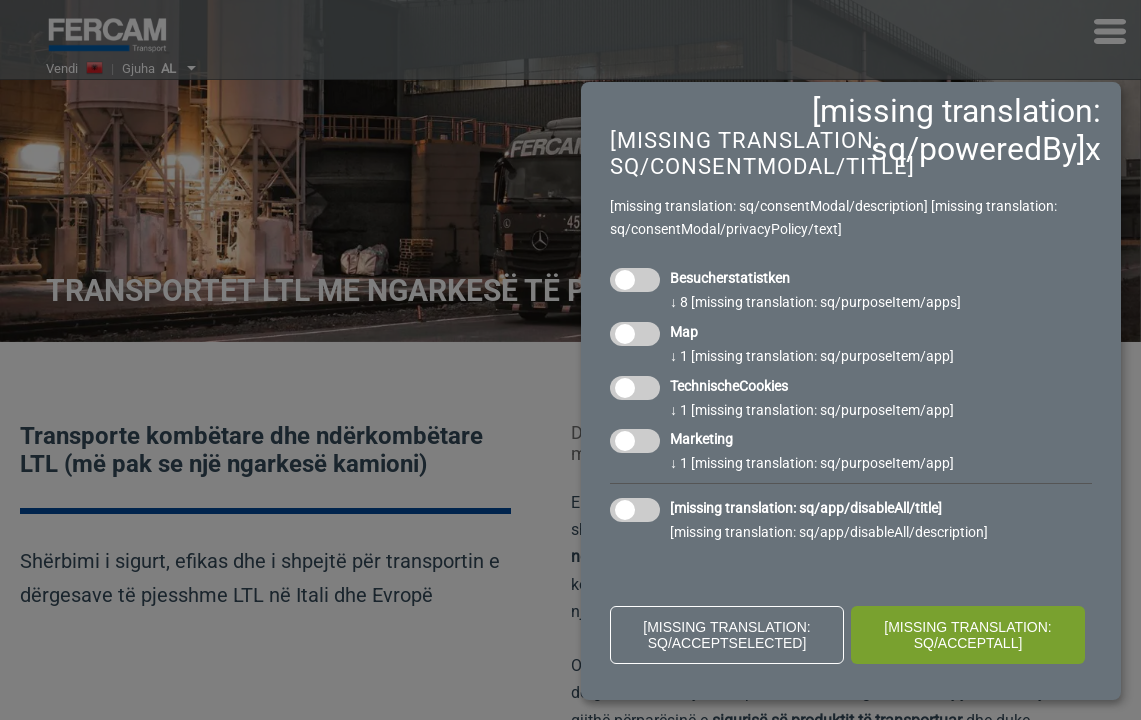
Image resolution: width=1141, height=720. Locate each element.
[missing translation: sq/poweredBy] (956, 130)
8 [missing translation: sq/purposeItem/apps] (815, 302)
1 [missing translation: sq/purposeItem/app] (812, 356)
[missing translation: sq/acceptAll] (968, 635)
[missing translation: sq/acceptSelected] (727, 635)
